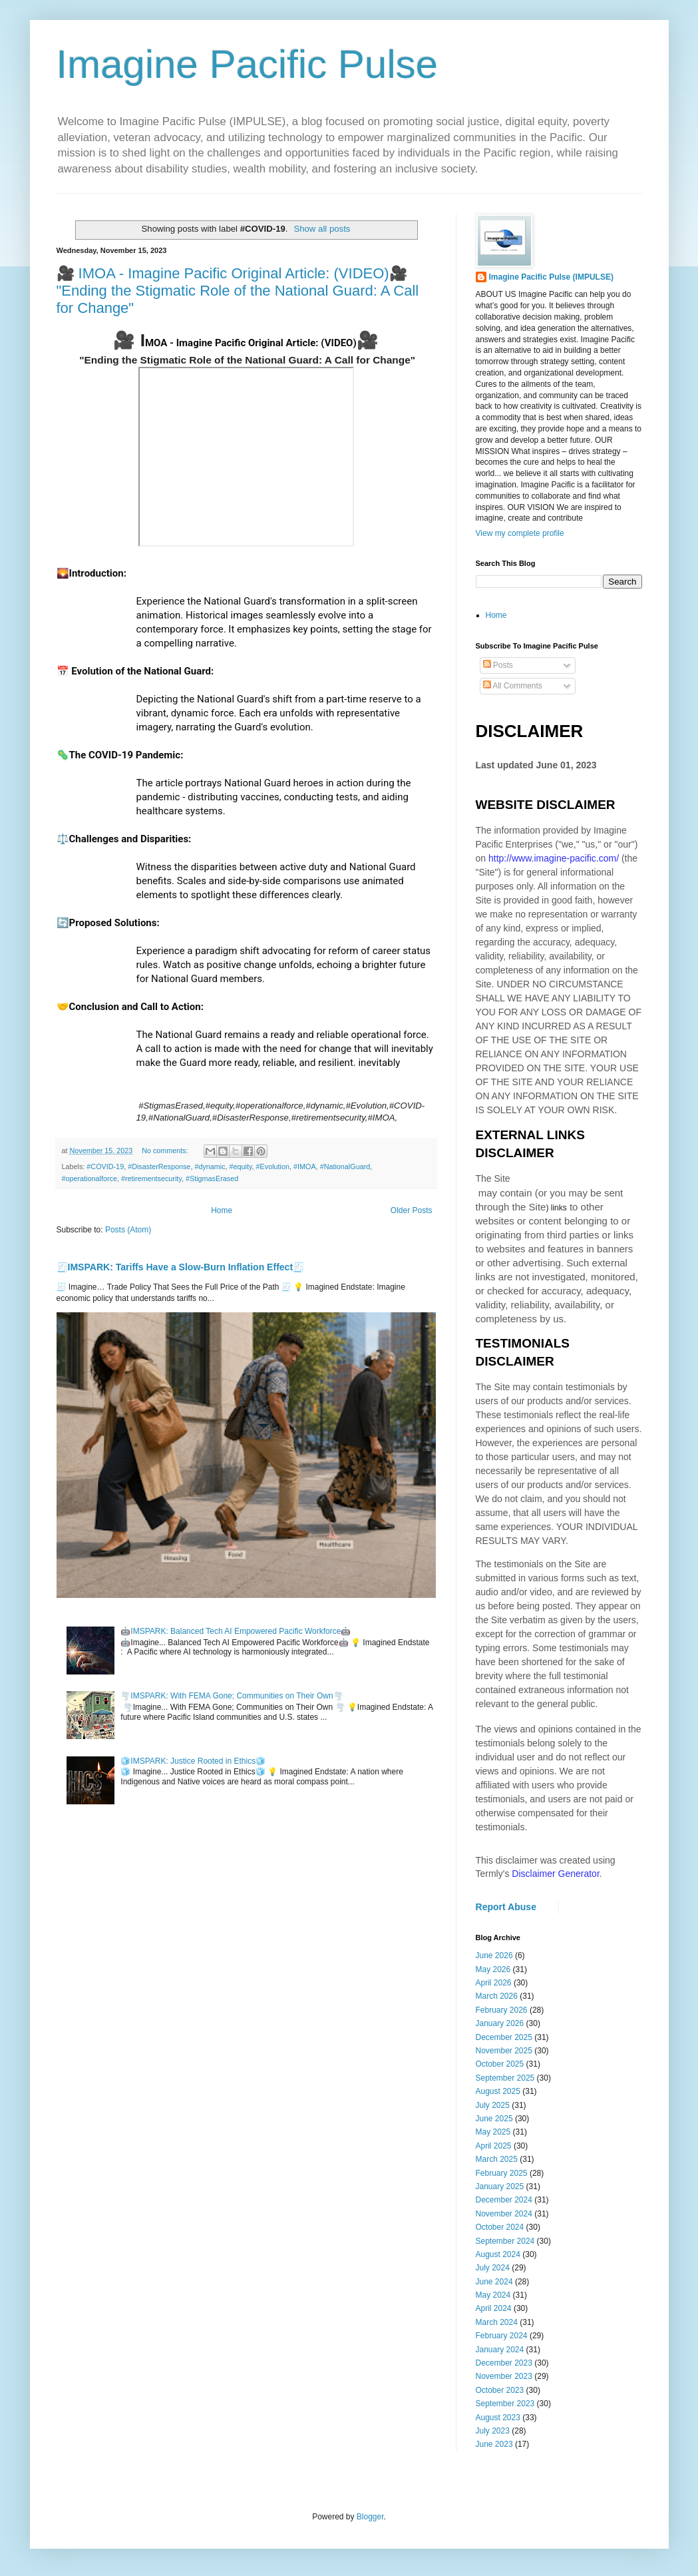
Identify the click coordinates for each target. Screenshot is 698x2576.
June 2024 (494, 2281)
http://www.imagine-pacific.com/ (553, 858)
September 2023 (505, 2403)
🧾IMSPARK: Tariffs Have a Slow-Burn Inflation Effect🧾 (181, 1267)
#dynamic (209, 1166)
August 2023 (498, 2417)
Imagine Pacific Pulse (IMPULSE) (551, 277)
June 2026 (494, 1955)
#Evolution (272, 1166)
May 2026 (493, 1969)
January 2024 (500, 2349)
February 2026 (502, 2010)
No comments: (166, 1151)
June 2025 (494, 2118)
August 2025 (498, 2091)
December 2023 (504, 2363)
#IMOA (304, 1166)
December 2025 (504, 2037)
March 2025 (497, 2159)
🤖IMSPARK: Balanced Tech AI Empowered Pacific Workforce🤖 (235, 1631)
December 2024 (504, 2199)
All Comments (512, 685)
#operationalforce (89, 1178)
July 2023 (493, 2431)
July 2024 (493, 2267)
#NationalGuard (345, 1166)
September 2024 (505, 2241)
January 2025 (500, 2186)
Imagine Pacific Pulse (247, 64)
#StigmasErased (212, 1178)
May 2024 (493, 2295)
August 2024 (498, 2254)
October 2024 (500, 2227)
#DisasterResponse (159, 1166)
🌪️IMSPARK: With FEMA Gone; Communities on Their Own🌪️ (231, 1695)
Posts (498, 665)
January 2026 (500, 2023)
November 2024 (504, 2213)
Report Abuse (506, 1907)
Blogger (370, 2516)
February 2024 (502, 2335)
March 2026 (497, 1996)
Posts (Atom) (128, 1229)
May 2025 (493, 2132)
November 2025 (504, 2050)
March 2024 (497, 2322)
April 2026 (494, 1982)
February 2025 (502, 2173)
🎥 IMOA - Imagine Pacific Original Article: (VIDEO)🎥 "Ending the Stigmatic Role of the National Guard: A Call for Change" (238, 290)
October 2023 (500, 2390)
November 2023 (504, 2376)
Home (221, 1210)
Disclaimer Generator (556, 1873)
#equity (241, 1166)
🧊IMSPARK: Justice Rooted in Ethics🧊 (192, 1761)
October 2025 (500, 2064)
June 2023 (494, 2444)
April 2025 (494, 2146)
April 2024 (494, 2308)
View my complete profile (520, 533)
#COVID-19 (105, 1166)
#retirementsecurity (151, 1178)
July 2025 (493, 2105)
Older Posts (412, 1210)
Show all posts (321, 229)
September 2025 (505, 2078)
